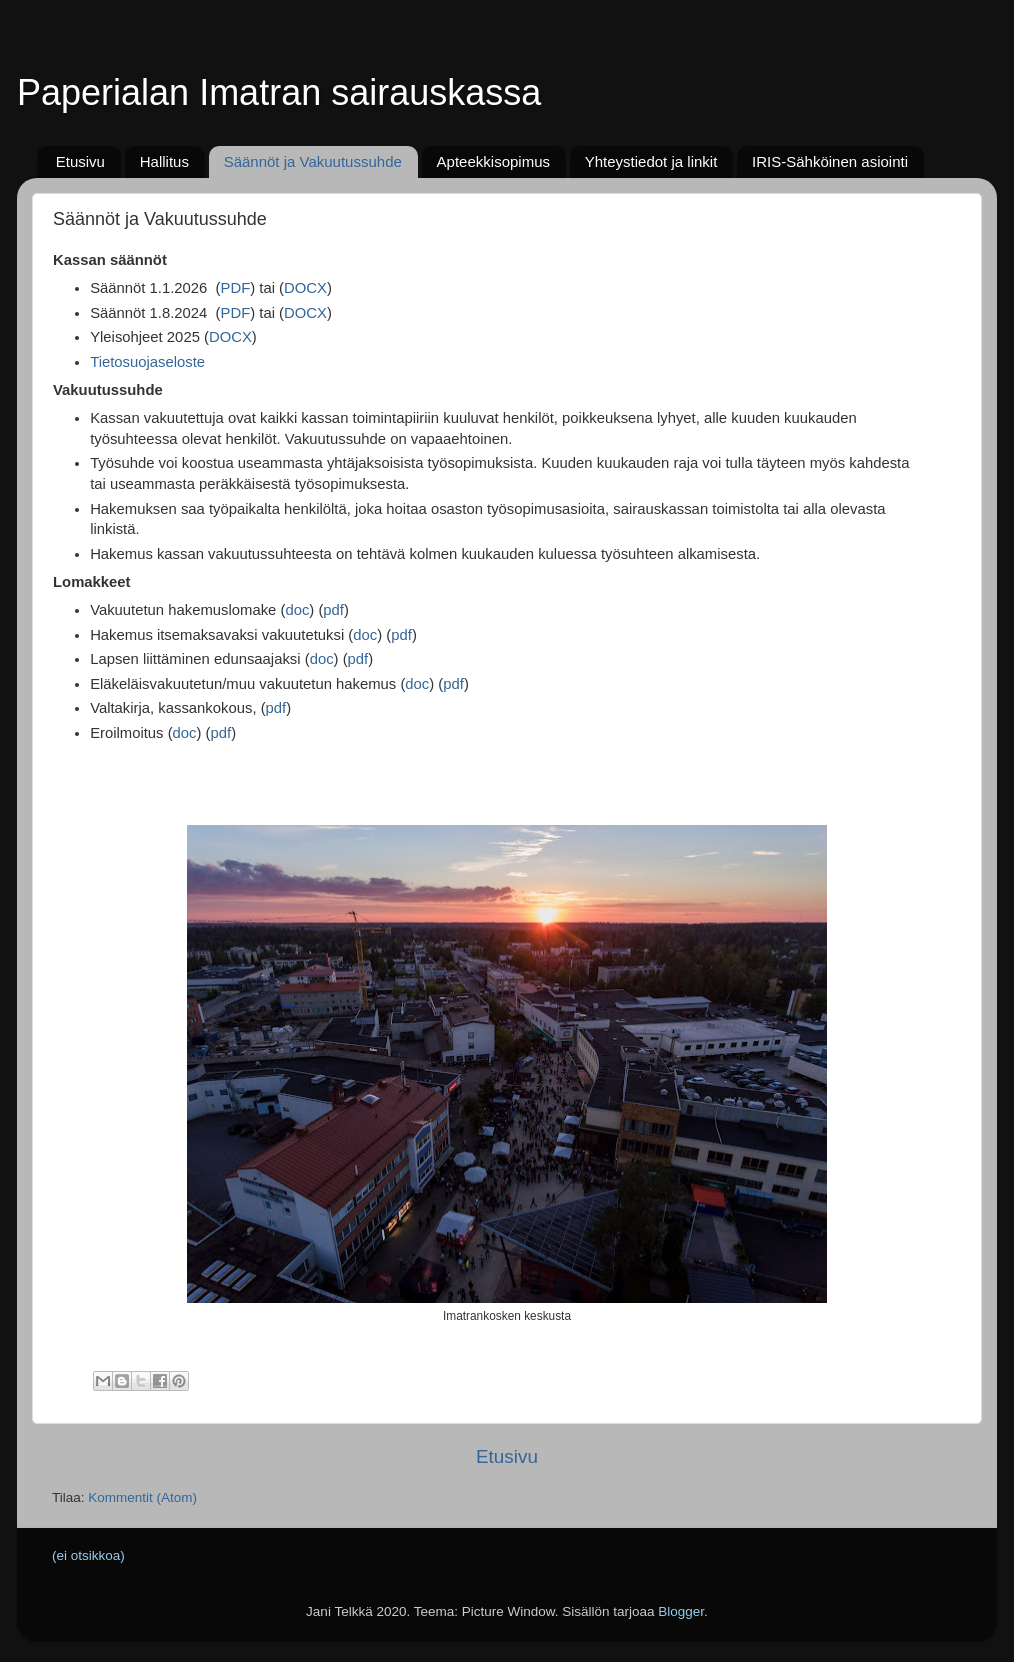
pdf (333, 610)
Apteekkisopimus (493, 161)
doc (297, 610)
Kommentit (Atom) (142, 1497)
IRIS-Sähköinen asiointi (830, 161)
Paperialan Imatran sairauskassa (279, 92)
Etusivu (80, 161)
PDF (236, 288)
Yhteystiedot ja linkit (651, 161)
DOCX (305, 288)
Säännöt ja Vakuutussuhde (313, 161)
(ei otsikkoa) (88, 1555)
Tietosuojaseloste (147, 362)
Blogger (681, 1611)
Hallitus (164, 161)
